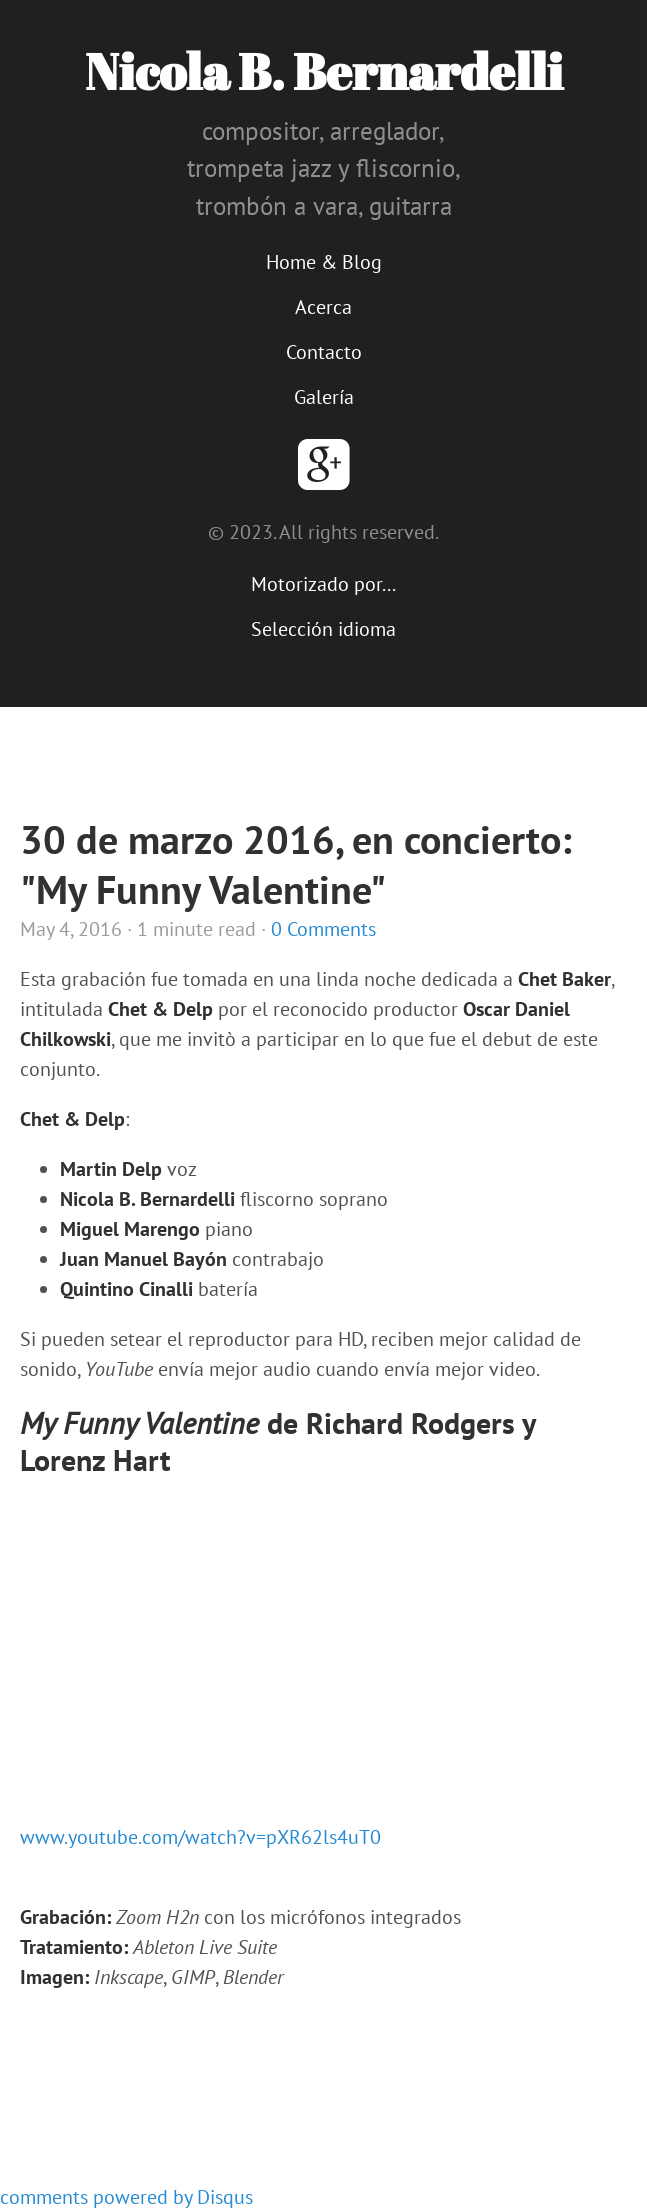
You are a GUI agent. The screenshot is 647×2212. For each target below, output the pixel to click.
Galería (324, 397)
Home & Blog (324, 262)
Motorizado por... (323, 584)
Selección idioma (323, 629)
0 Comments (323, 929)
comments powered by (126, 2197)
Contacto (324, 352)
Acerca (323, 307)
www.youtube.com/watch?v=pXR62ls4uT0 (200, 1837)
